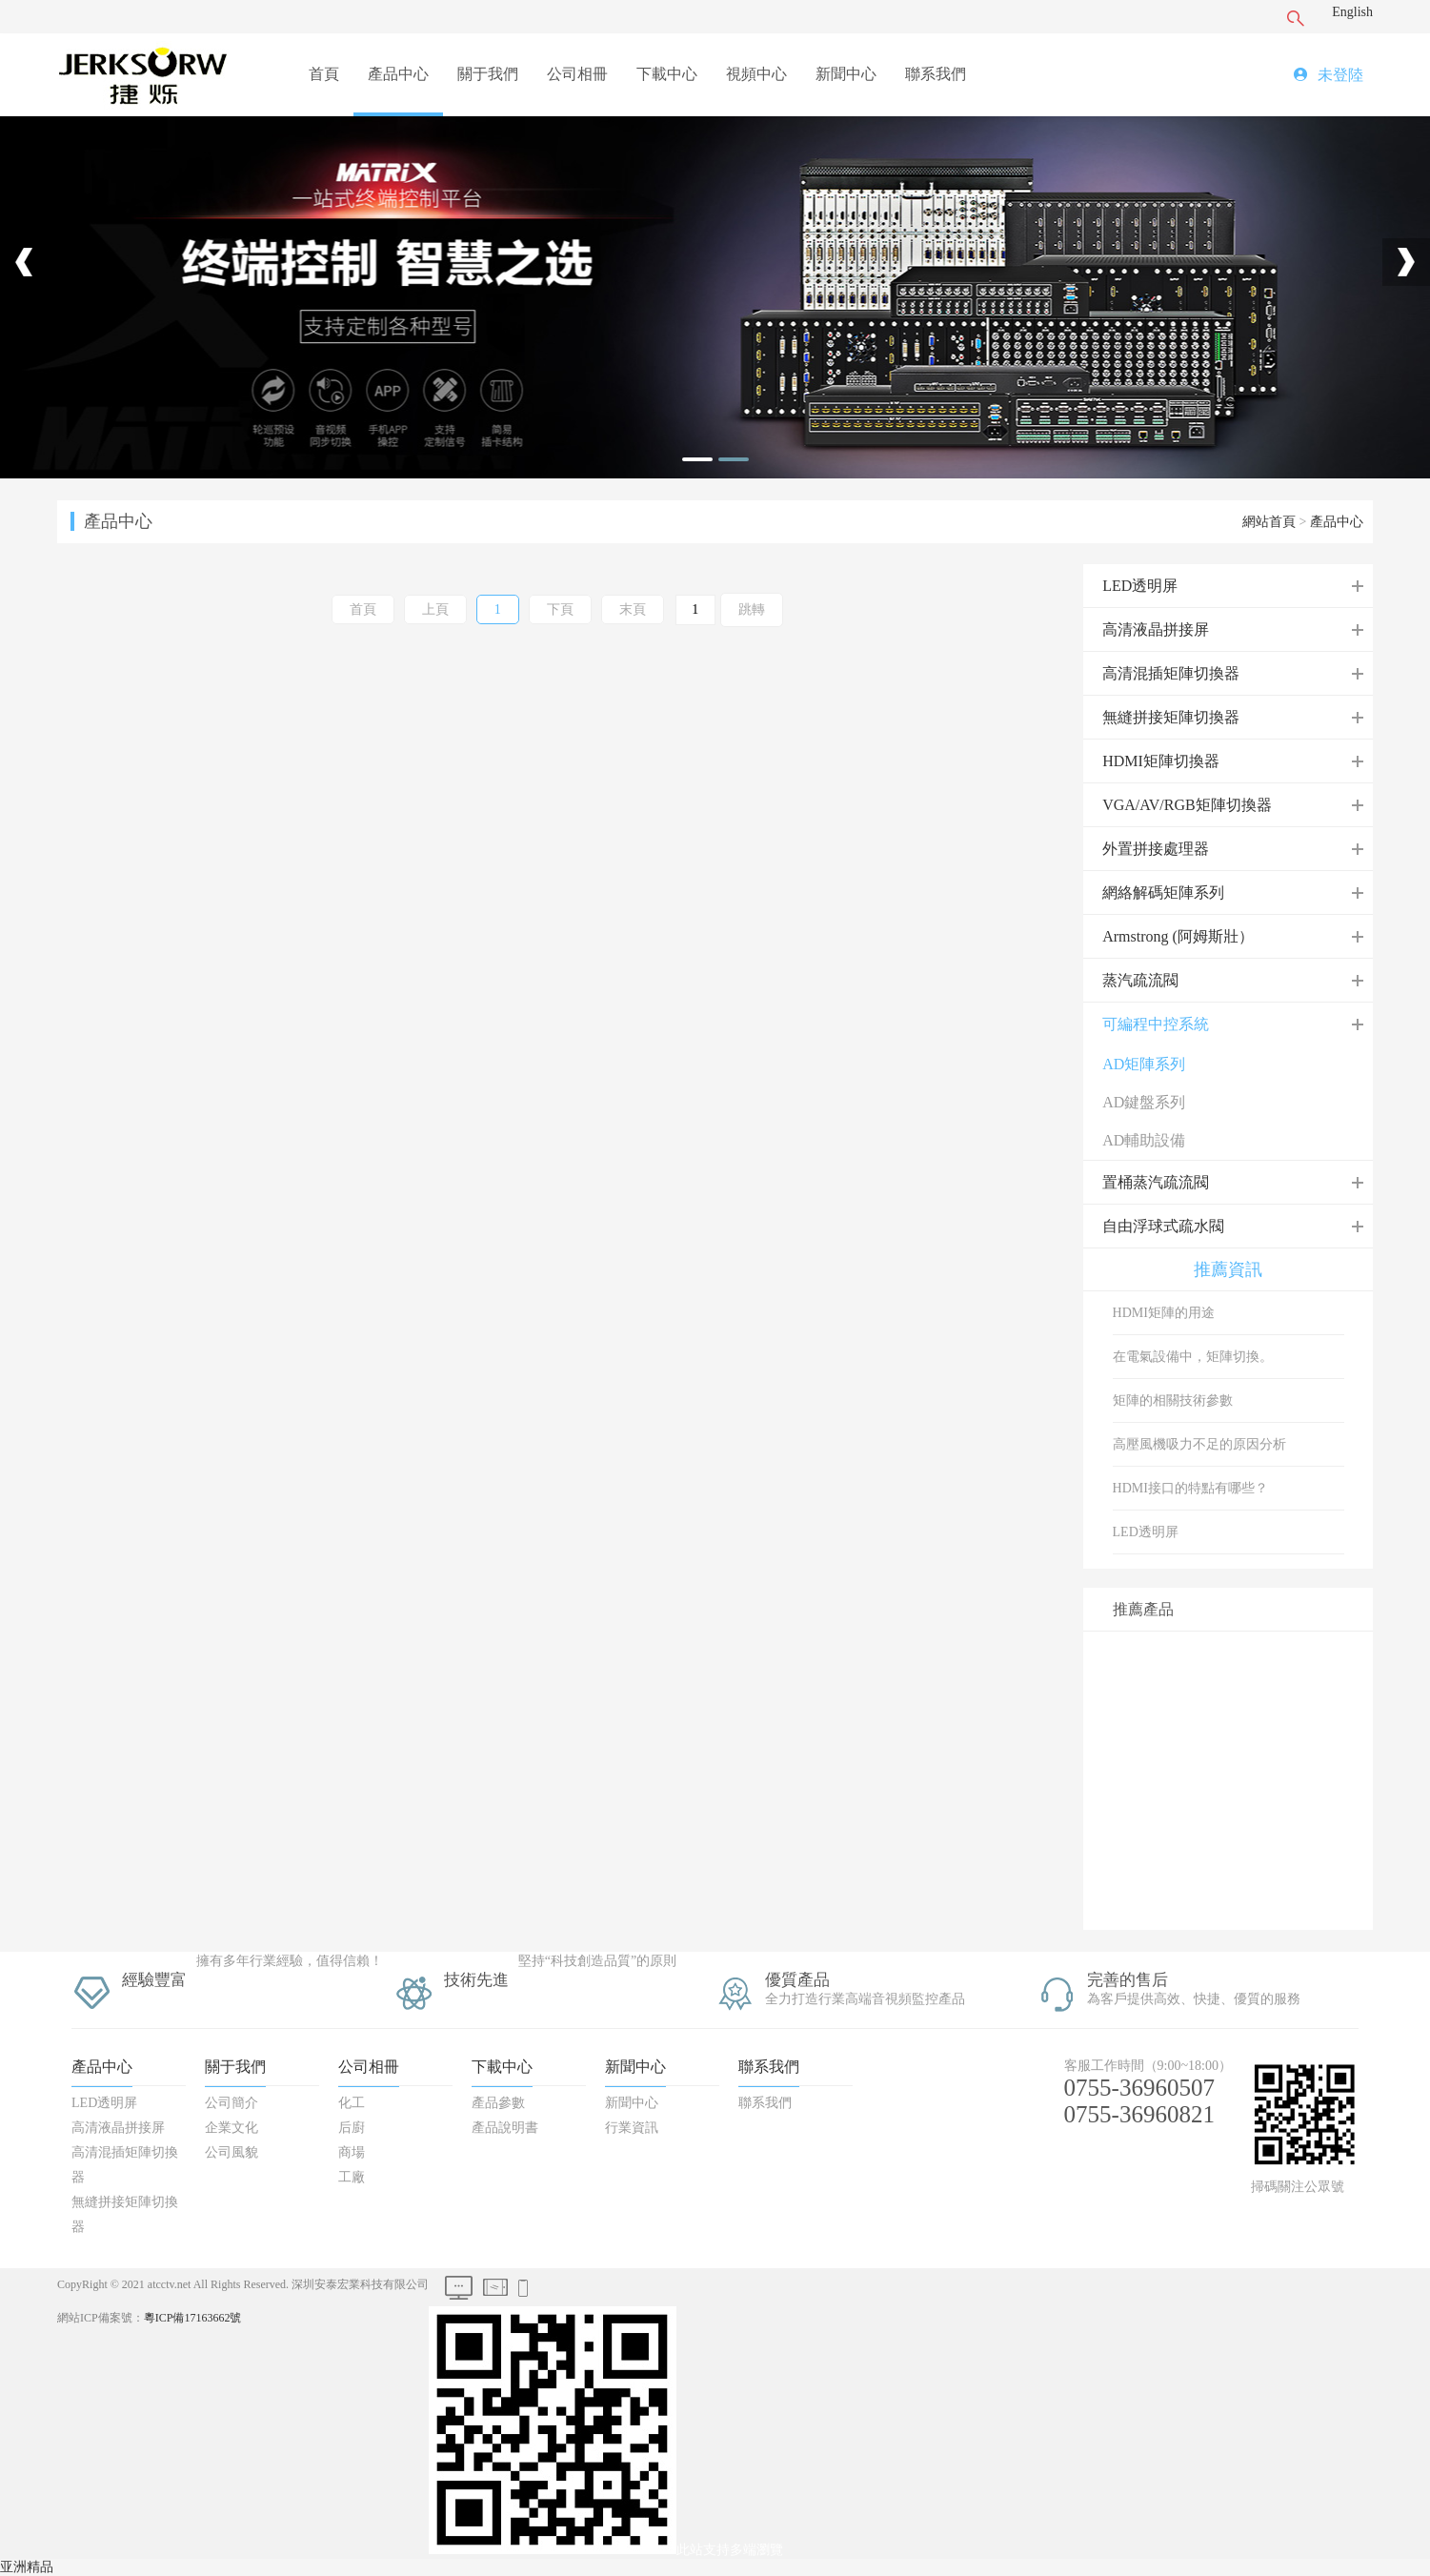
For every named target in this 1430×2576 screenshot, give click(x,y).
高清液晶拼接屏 (1155, 629)
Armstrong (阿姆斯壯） (1178, 936)
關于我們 (487, 74)
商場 (351, 2152)
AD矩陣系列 (1143, 1064)
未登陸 (1340, 75)
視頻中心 (756, 74)
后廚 (351, 2127)
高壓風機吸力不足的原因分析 (1199, 1444)
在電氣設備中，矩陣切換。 (1193, 1356)
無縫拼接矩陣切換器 (1170, 717)
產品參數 (498, 2103)
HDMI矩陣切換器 (1160, 761)
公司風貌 (231, 2152)
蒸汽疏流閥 (1140, 980)
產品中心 (398, 74)
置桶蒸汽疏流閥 (1155, 1182)
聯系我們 (935, 74)
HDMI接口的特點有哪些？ (1190, 1488)
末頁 (632, 609)
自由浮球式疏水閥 (1163, 1226)
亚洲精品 (26, 2567)
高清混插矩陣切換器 (1170, 673)
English (1352, 12)
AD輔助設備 (1143, 1140)
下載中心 (666, 74)
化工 (351, 2103)
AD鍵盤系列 (1143, 1102)
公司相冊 (577, 74)
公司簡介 (231, 2103)
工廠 (351, 2177)
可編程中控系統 (1155, 1024)
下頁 (560, 609)
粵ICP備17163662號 (193, 2317)
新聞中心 (846, 74)
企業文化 (231, 2127)
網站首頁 (1269, 522)
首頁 (324, 74)
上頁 (435, 609)
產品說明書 (505, 2127)
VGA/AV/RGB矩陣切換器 (1187, 805)
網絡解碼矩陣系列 (1163, 892)
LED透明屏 (1140, 586)
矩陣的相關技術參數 (1173, 1400)
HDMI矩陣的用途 (1164, 1313)
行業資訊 (631, 2127)
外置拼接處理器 (1155, 849)
